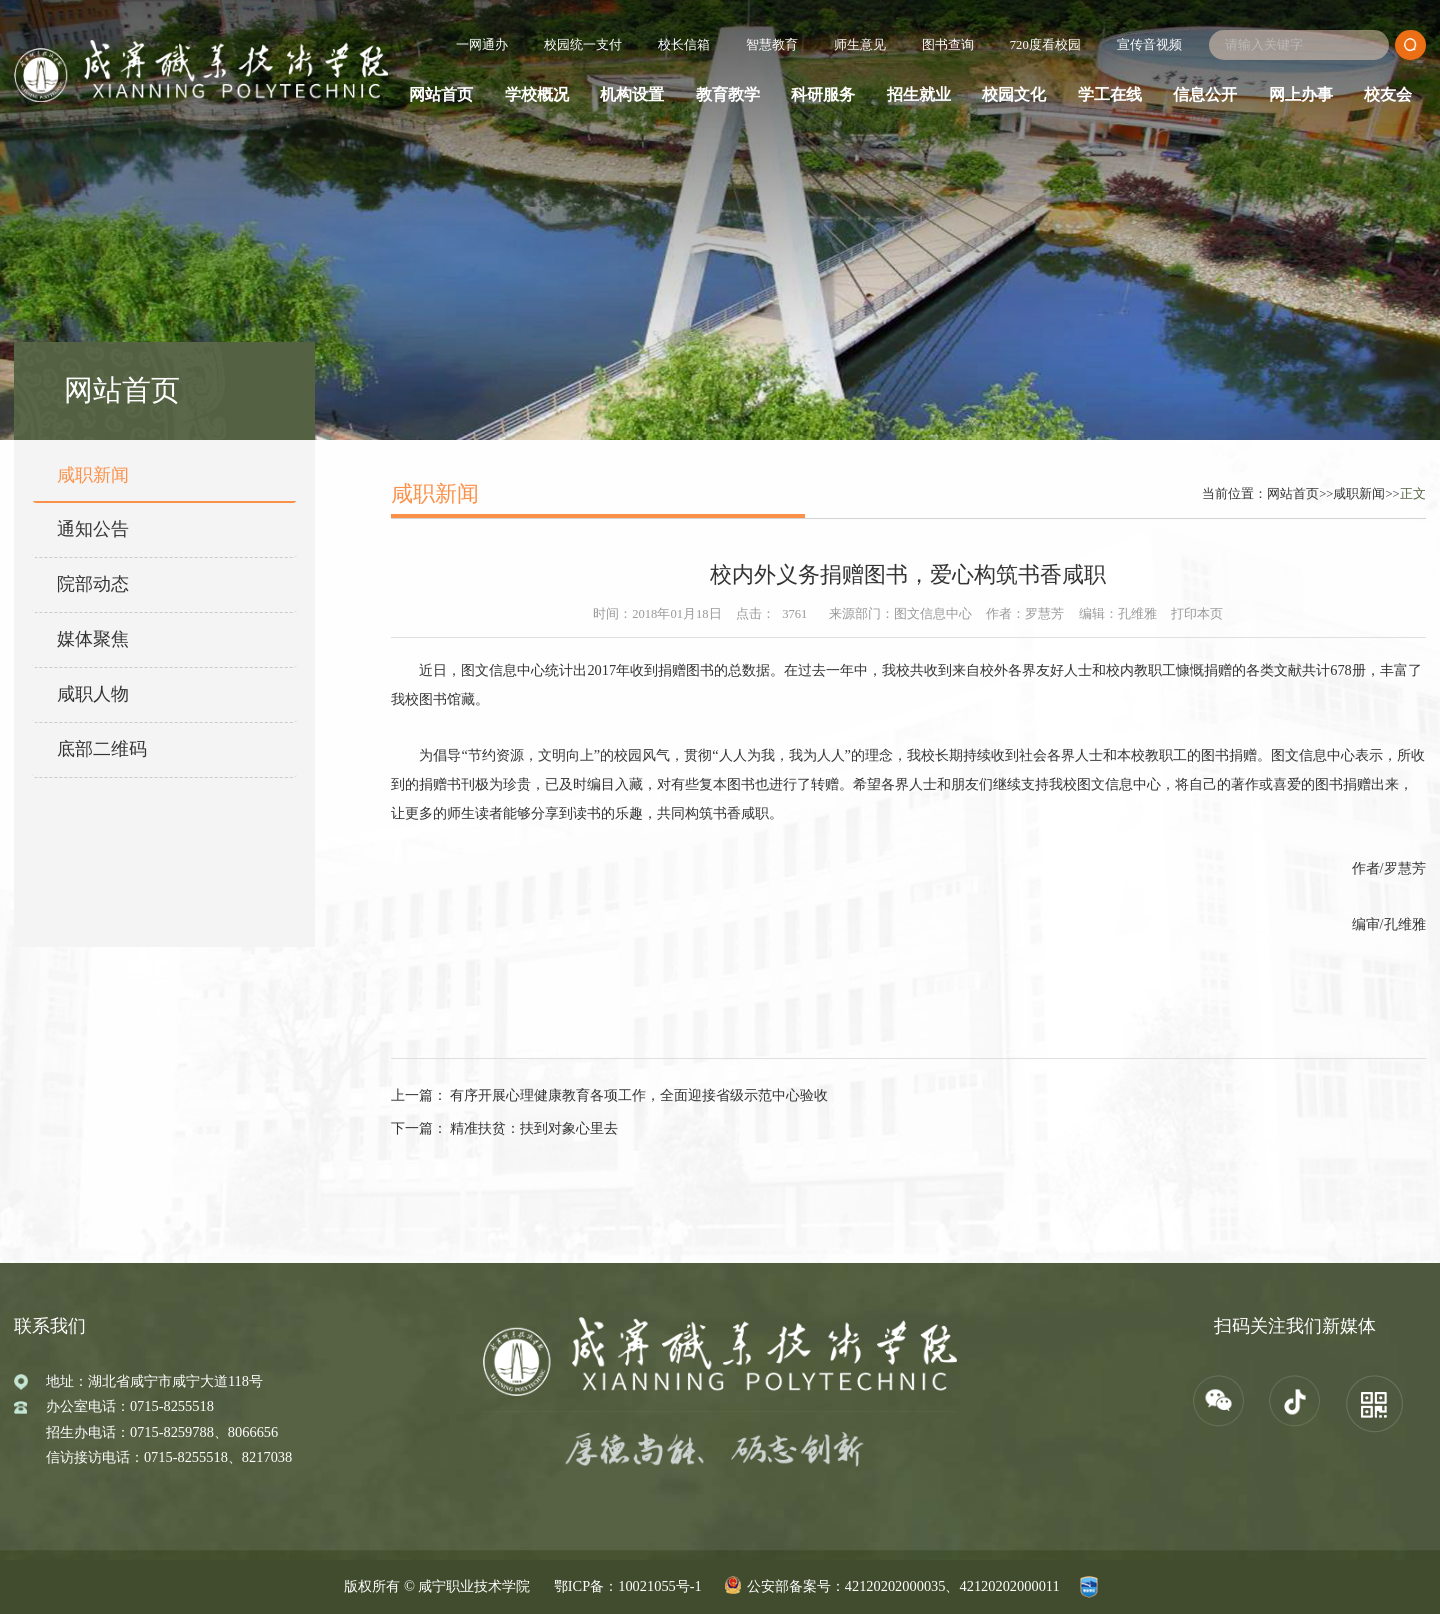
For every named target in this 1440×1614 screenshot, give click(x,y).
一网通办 (482, 45)
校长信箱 (684, 45)
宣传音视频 (1149, 45)
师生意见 (860, 45)
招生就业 (919, 95)
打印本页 (1197, 614)
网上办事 (1301, 95)
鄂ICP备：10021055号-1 (628, 1586)
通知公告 (93, 529)
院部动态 (93, 584)
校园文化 (1014, 95)
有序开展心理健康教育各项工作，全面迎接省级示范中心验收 (638, 1095)
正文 (1413, 494)
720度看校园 (1045, 45)
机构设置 (632, 95)
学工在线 (1110, 95)
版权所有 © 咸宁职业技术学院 (437, 1586)
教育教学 (728, 95)
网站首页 (441, 95)
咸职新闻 (93, 475)
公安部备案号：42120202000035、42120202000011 (903, 1586)
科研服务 (823, 95)
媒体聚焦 (93, 639)
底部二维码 (102, 749)
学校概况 (537, 95)
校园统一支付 (583, 45)
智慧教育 (772, 45)
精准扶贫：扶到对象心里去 (533, 1128)
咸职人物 (93, 694)
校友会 (1388, 95)
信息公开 (1205, 95)
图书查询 (948, 45)
